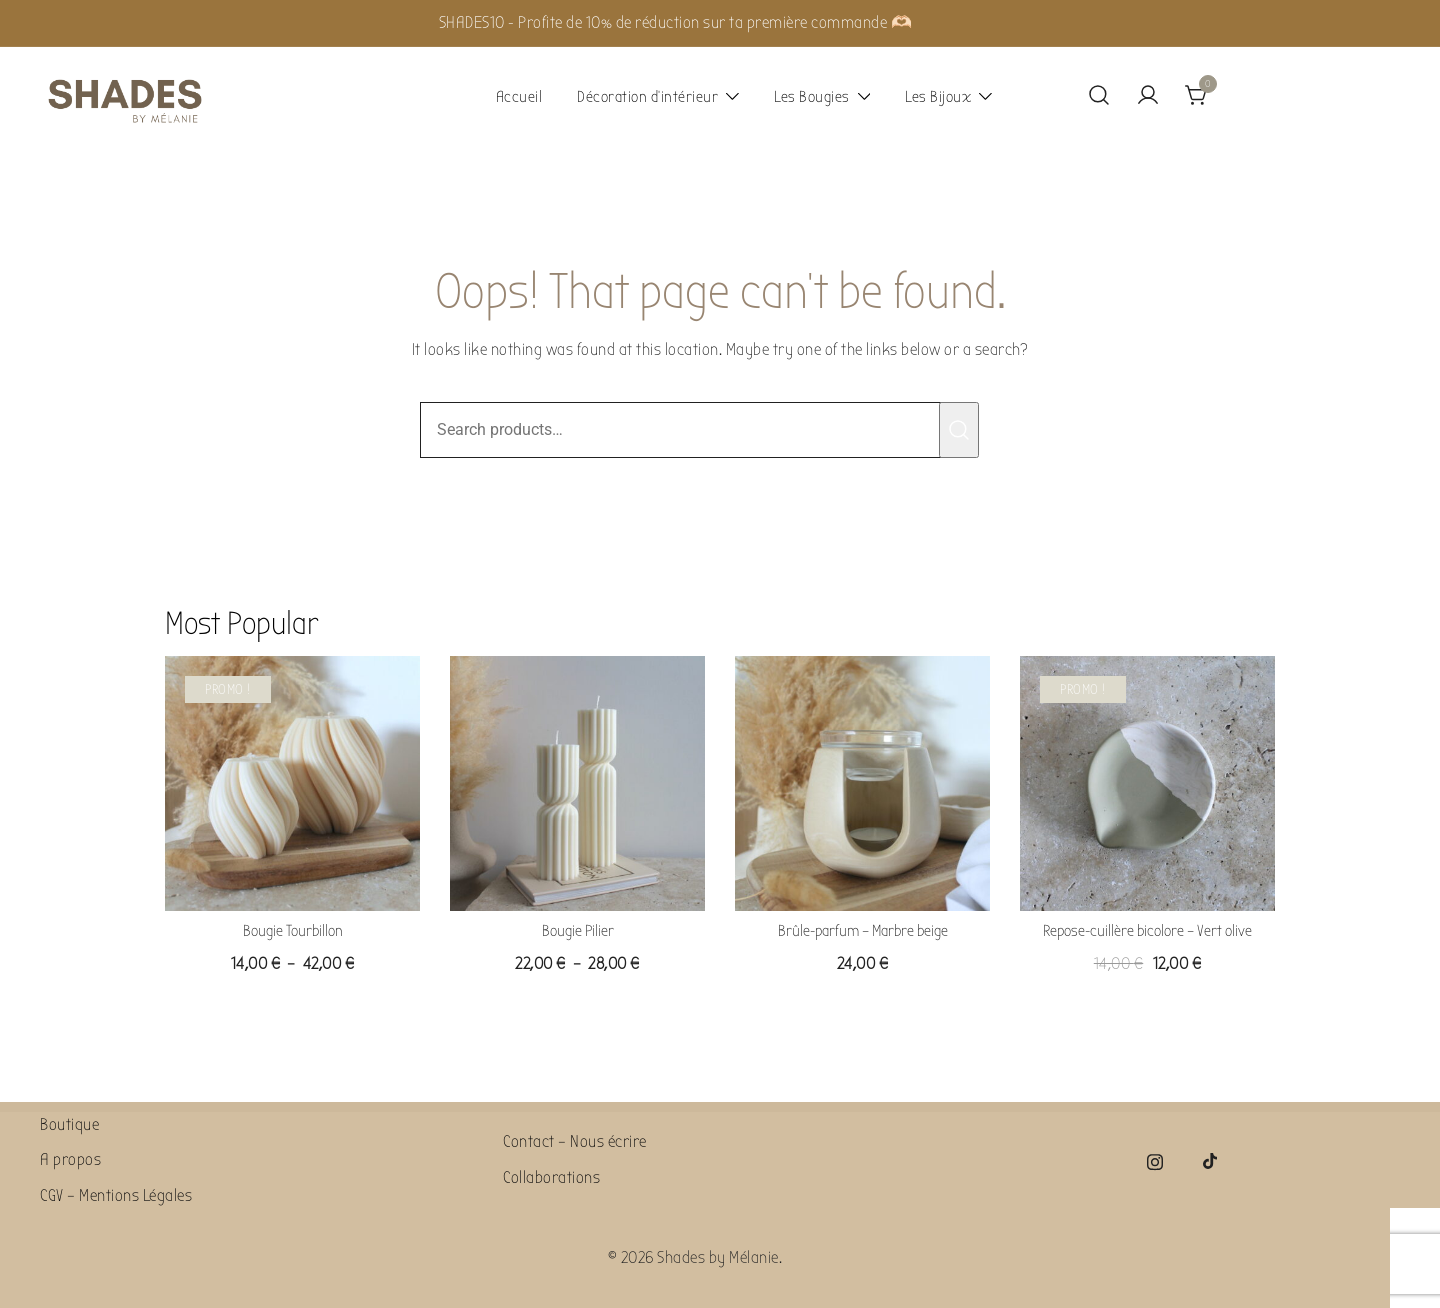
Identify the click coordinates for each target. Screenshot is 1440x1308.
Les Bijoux (938, 97)
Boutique (69, 1124)
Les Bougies (812, 97)
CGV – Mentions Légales (116, 1195)
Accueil (519, 97)
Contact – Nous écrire (575, 1141)
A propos (70, 1159)
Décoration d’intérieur (647, 97)
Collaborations (551, 1177)
